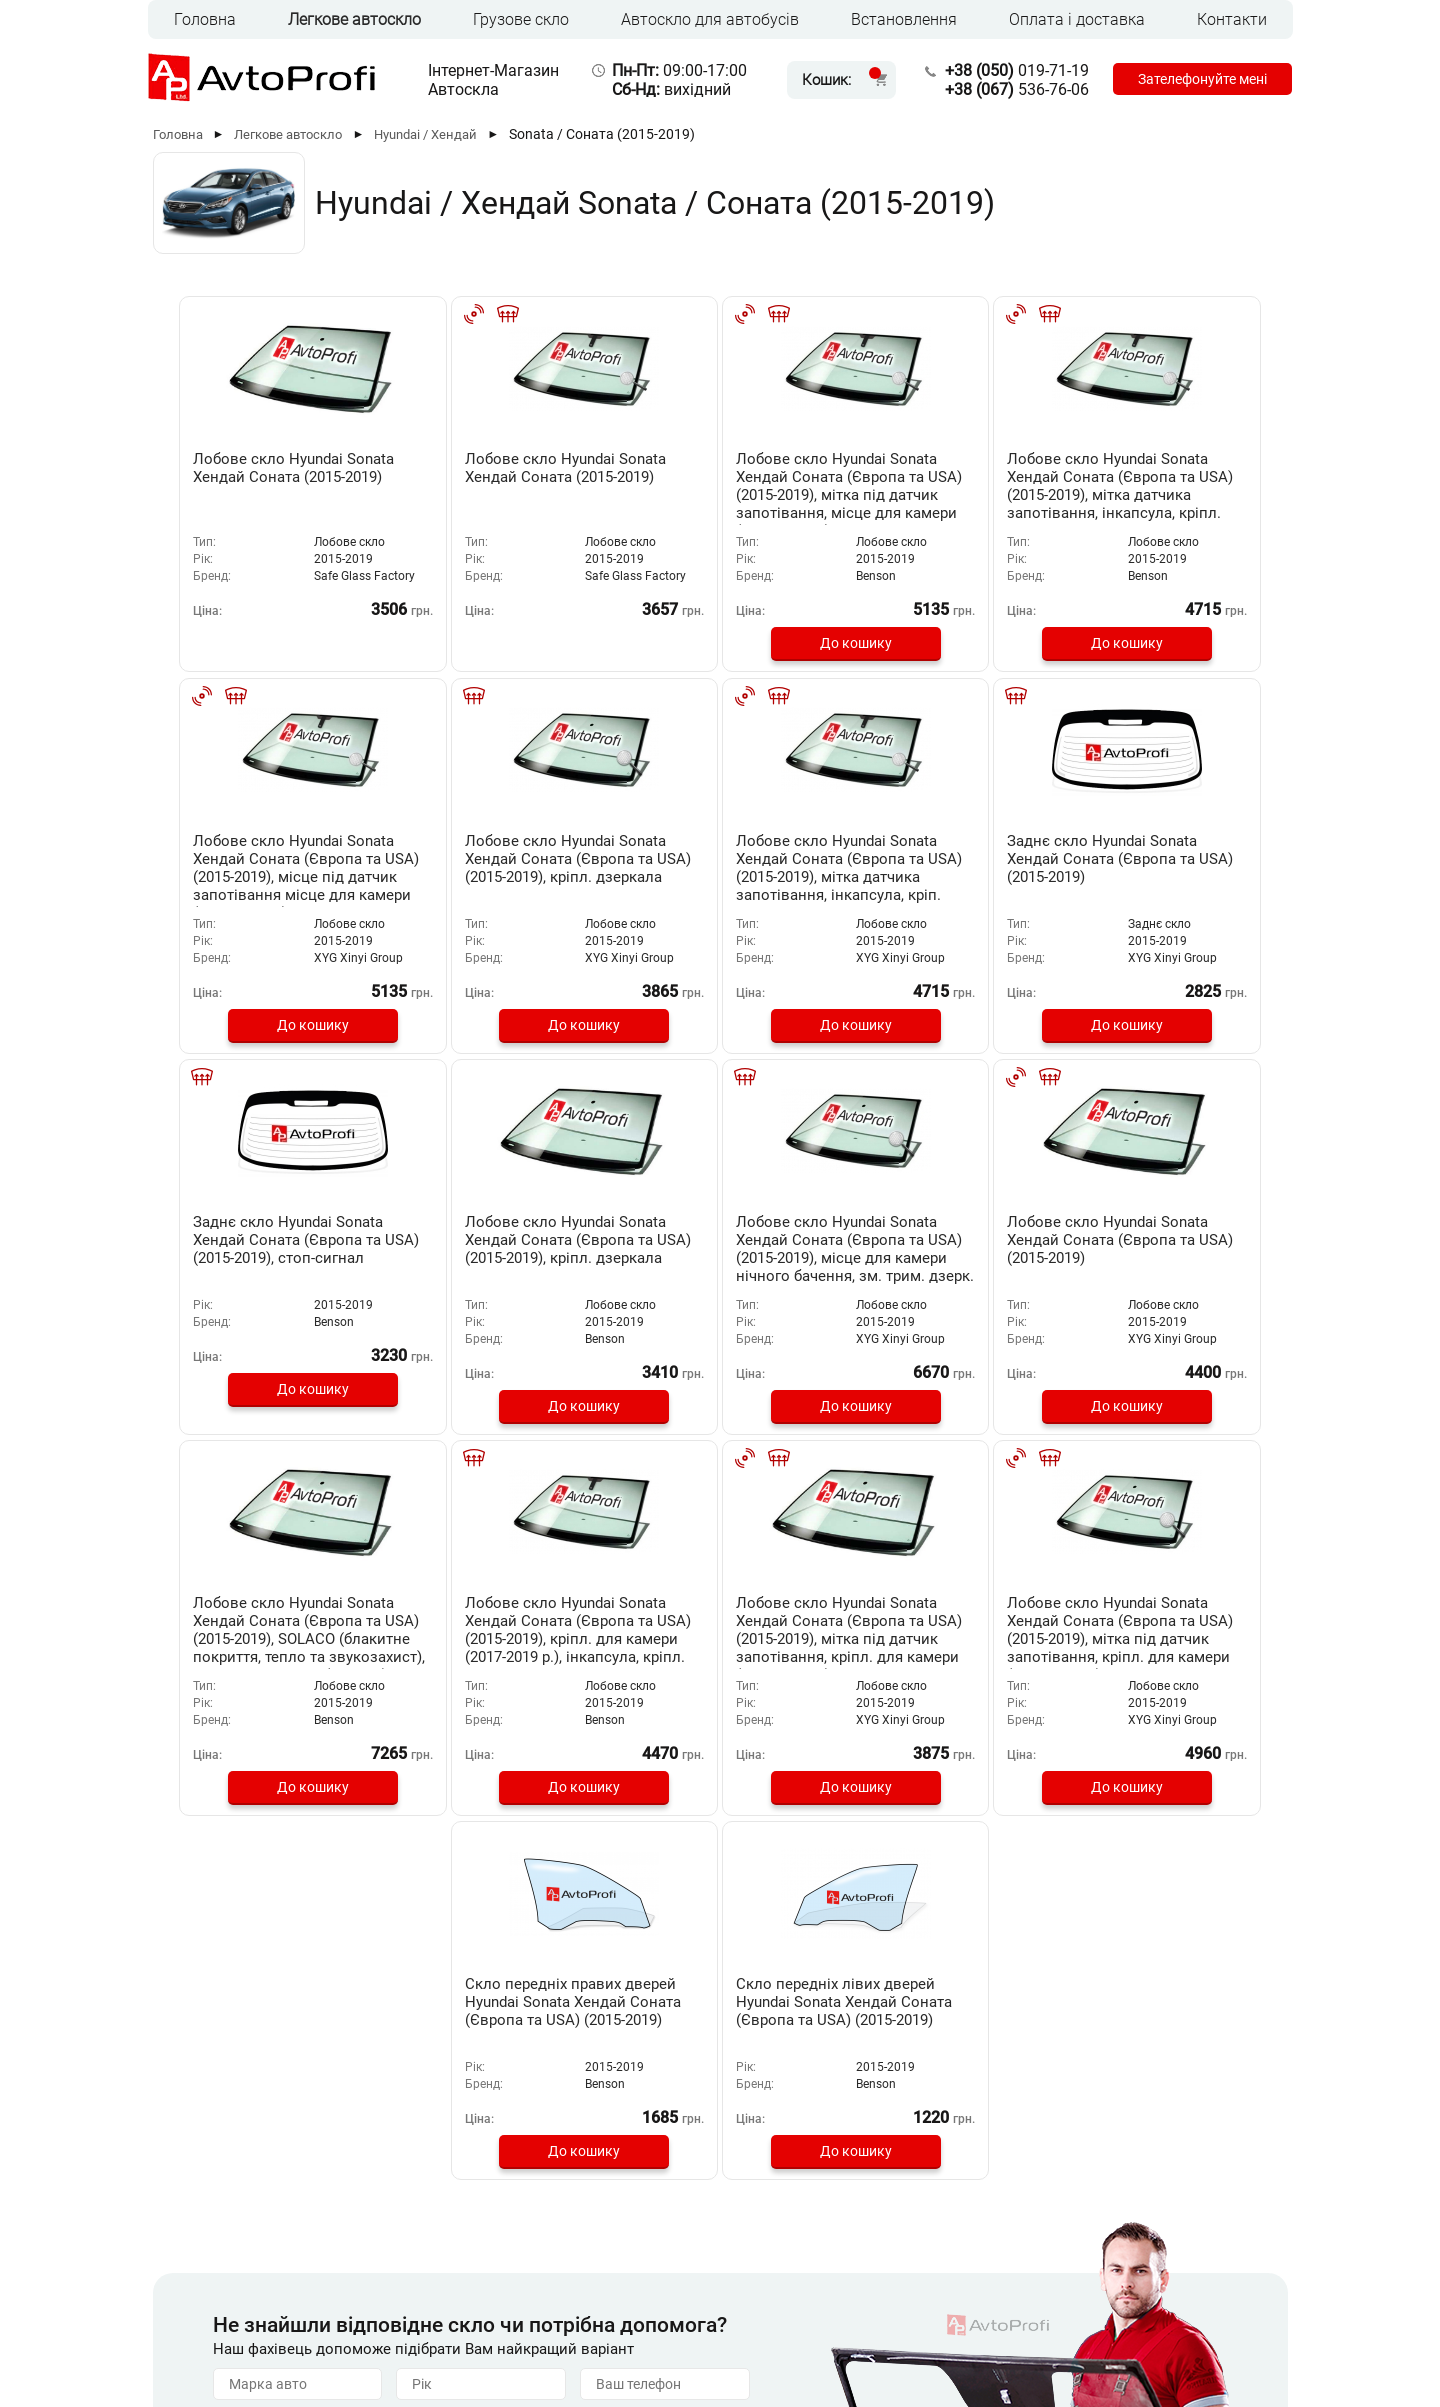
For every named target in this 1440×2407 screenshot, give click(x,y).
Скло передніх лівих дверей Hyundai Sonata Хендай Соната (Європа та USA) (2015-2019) (941, 1626)
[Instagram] (1224, 2325)
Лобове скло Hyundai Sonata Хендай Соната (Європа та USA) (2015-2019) (485, 1246)
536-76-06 (1007, 89)
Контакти (1232, 19)
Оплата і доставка (1077, 19)
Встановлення (904, 19)
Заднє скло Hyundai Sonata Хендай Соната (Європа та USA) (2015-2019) (706, 866)
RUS (189, 2322)
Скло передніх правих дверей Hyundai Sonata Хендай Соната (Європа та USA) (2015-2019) (720, 1626)
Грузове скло (521, 19)
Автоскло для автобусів (710, 19)
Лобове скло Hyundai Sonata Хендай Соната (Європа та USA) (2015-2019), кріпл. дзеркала (264, 866)
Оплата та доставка (551, 2247)
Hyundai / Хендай (425, 134)
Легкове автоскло (354, 19)
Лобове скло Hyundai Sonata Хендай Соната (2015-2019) (263, 477)
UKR (231, 2322)
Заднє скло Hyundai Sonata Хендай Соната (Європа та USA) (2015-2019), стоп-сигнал (927, 866)
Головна (205, 19)
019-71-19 (1007, 70)
